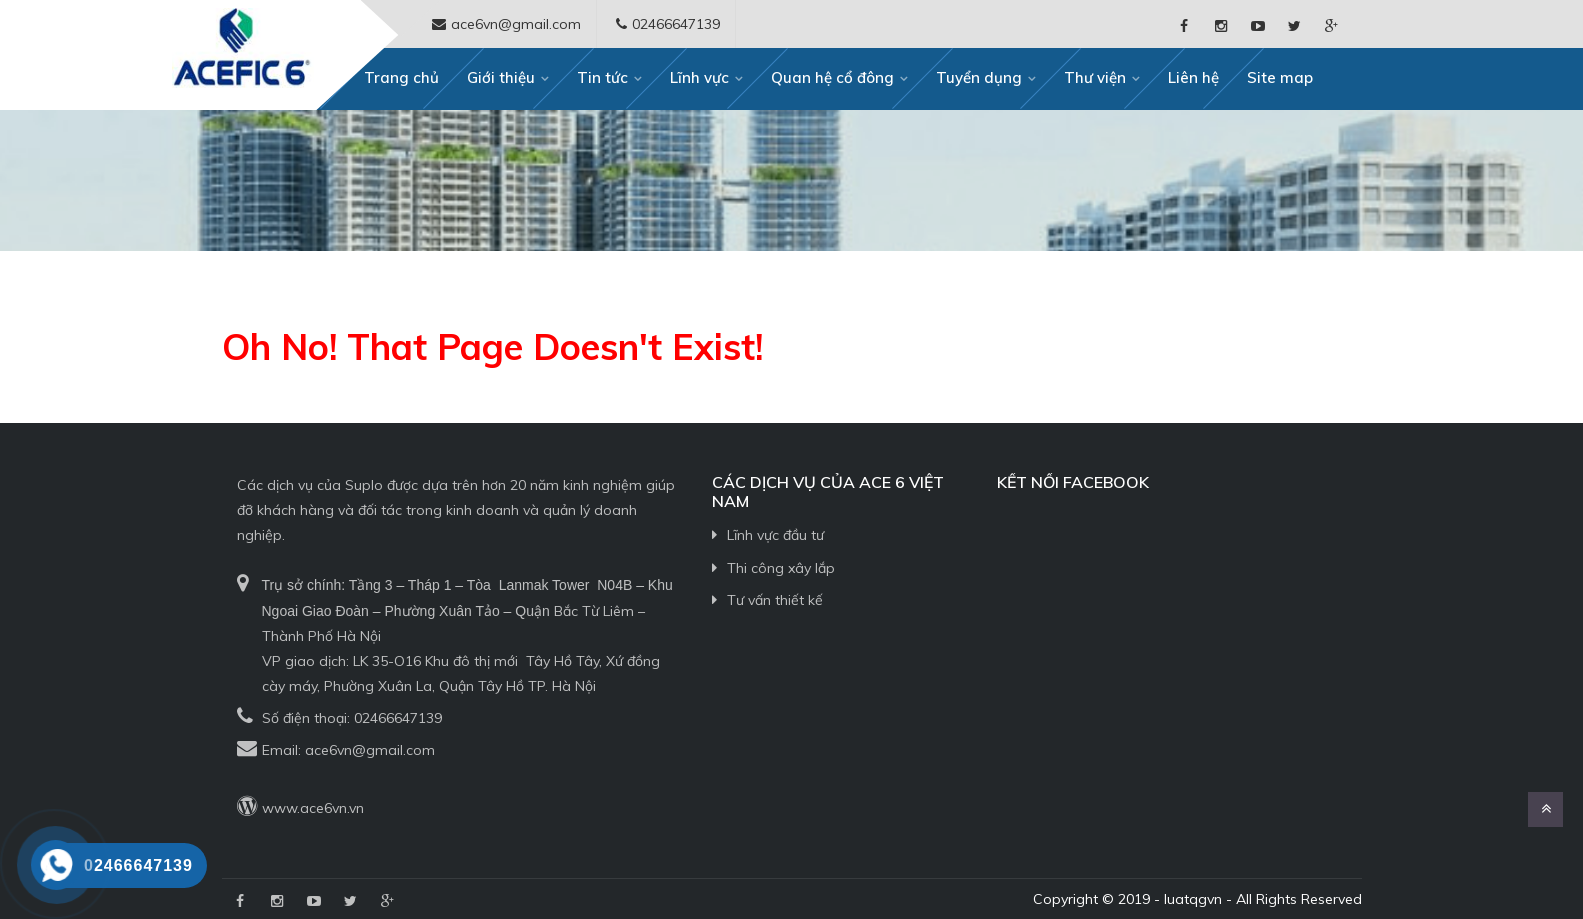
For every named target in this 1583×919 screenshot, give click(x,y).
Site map (1280, 77)
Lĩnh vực (699, 77)
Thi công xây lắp (781, 568)
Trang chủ (401, 77)
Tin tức (602, 77)
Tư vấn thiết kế (775, 600)
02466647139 (398, 718)
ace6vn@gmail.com (370, 750)
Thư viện (1095, 77)
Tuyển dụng (979, 77)
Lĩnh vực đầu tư (775, 535)
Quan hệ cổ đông (832, 77)
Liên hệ (1193, 77)
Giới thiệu (501, 77)
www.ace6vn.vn (313, 808)
